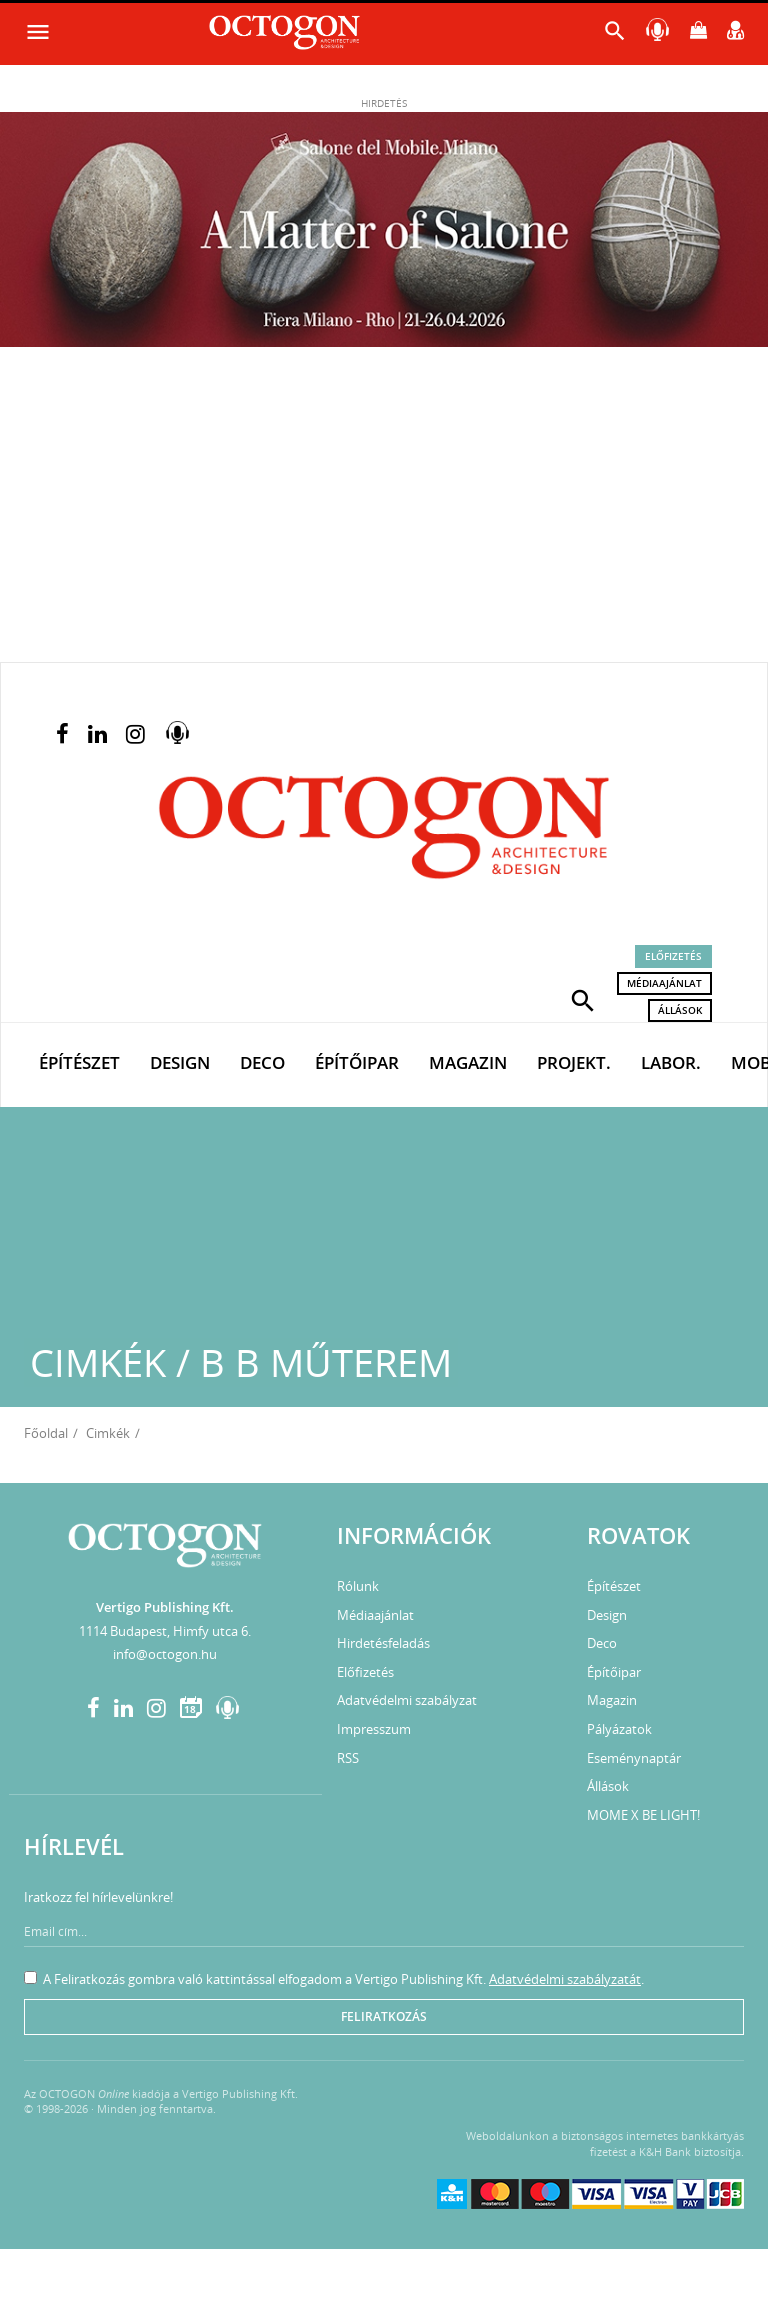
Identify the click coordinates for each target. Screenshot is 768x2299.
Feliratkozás (384, 2016)
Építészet (79, 1062)
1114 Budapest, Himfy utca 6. (165, 1631)
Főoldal (46, 1433)
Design (180, 1062)
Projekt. (574, 1062)
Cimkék (108, 1433)
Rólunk (358, 1586)
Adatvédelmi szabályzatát (565, 1979)
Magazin (468, 1062)
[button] (583, 999)
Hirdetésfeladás (383, 1643)
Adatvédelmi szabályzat (407, 1700)
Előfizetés (673, 956)
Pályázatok (619, 1729)
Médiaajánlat (664, 983)
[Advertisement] (384, 512)
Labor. (671, 1062)
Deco (262, 1062)
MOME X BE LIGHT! (643, 1815)
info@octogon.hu (165, 1654)
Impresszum (374, 1729)
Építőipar (357, 1062)
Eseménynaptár (634, 1758)
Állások (680, 1010)
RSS (348, 1758)
